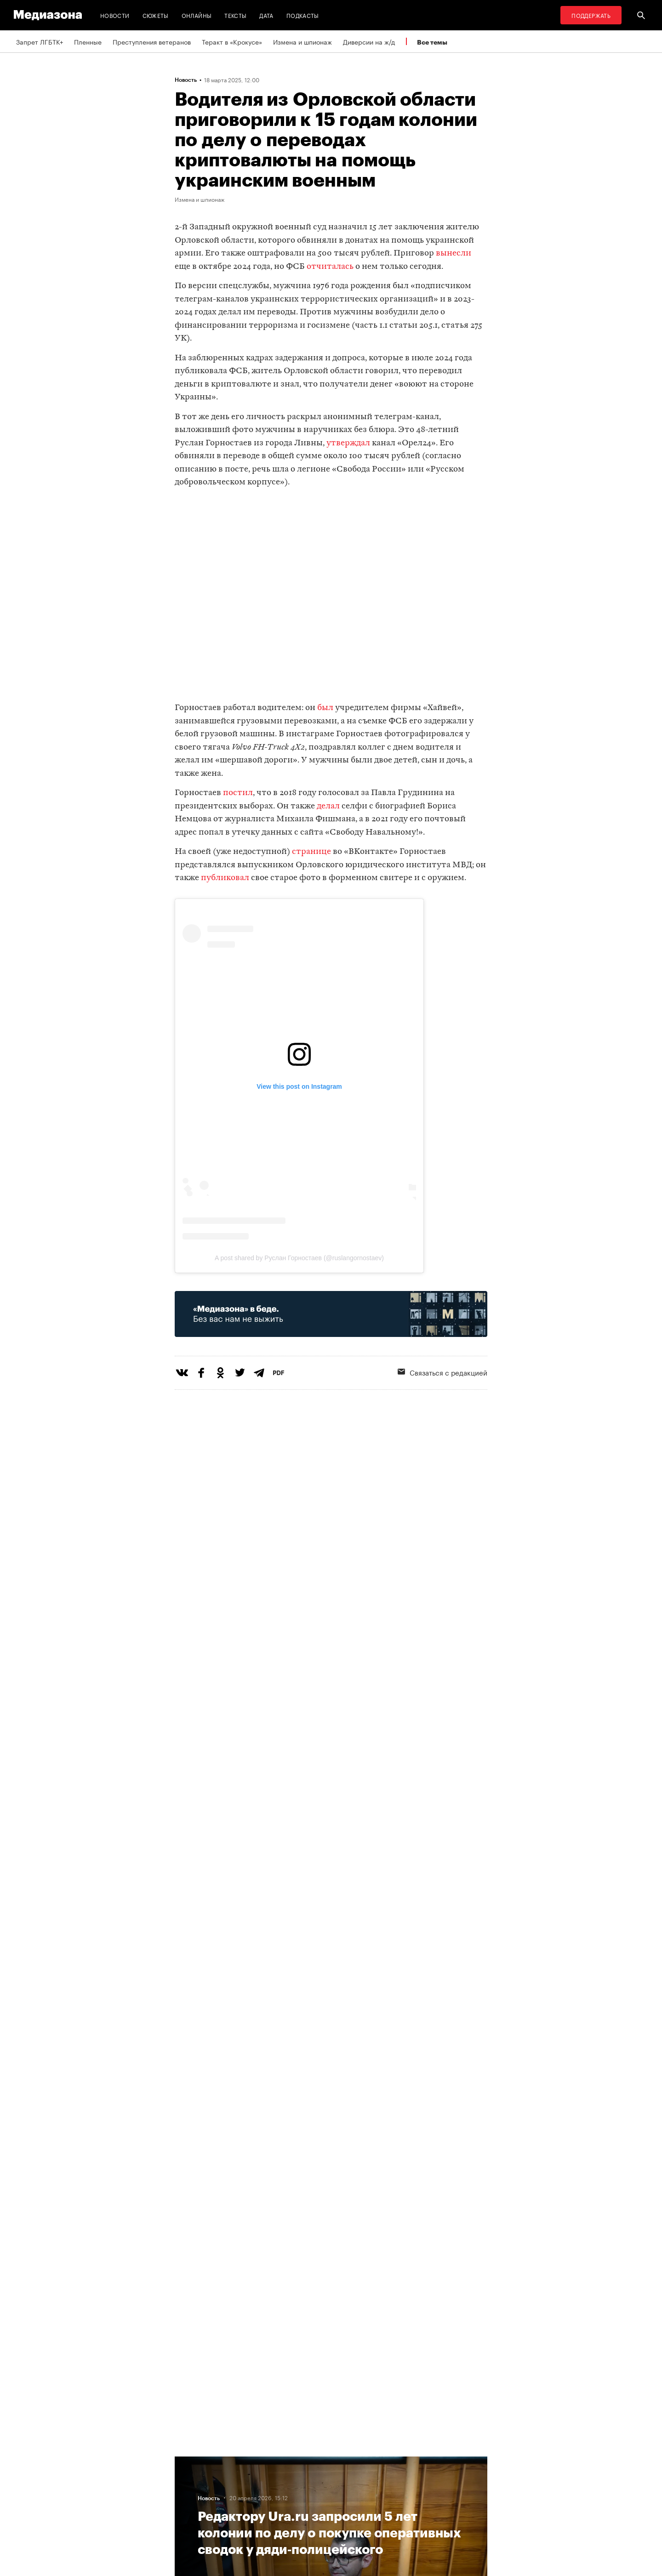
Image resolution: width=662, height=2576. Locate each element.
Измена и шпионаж (302, 41)
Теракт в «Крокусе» (232, 41)
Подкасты (302, 15)
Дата (266, 15)
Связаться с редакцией (442, 1371)
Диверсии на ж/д (369, 41)
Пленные (88, 41)
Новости (115, 15)
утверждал (348, 443)
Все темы (432, 42)
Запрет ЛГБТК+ (39, 41)
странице (311, 852)
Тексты (235, 15)
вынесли (453, 253)
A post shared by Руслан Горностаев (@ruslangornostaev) (299, 1258)
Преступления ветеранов (152, 41)
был (325, 708)
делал (328, 806)
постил (238, 793)
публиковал (225, 878)
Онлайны (197, 15)
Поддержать (591, 15)
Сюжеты (156, 15)
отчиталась (330, 267)
